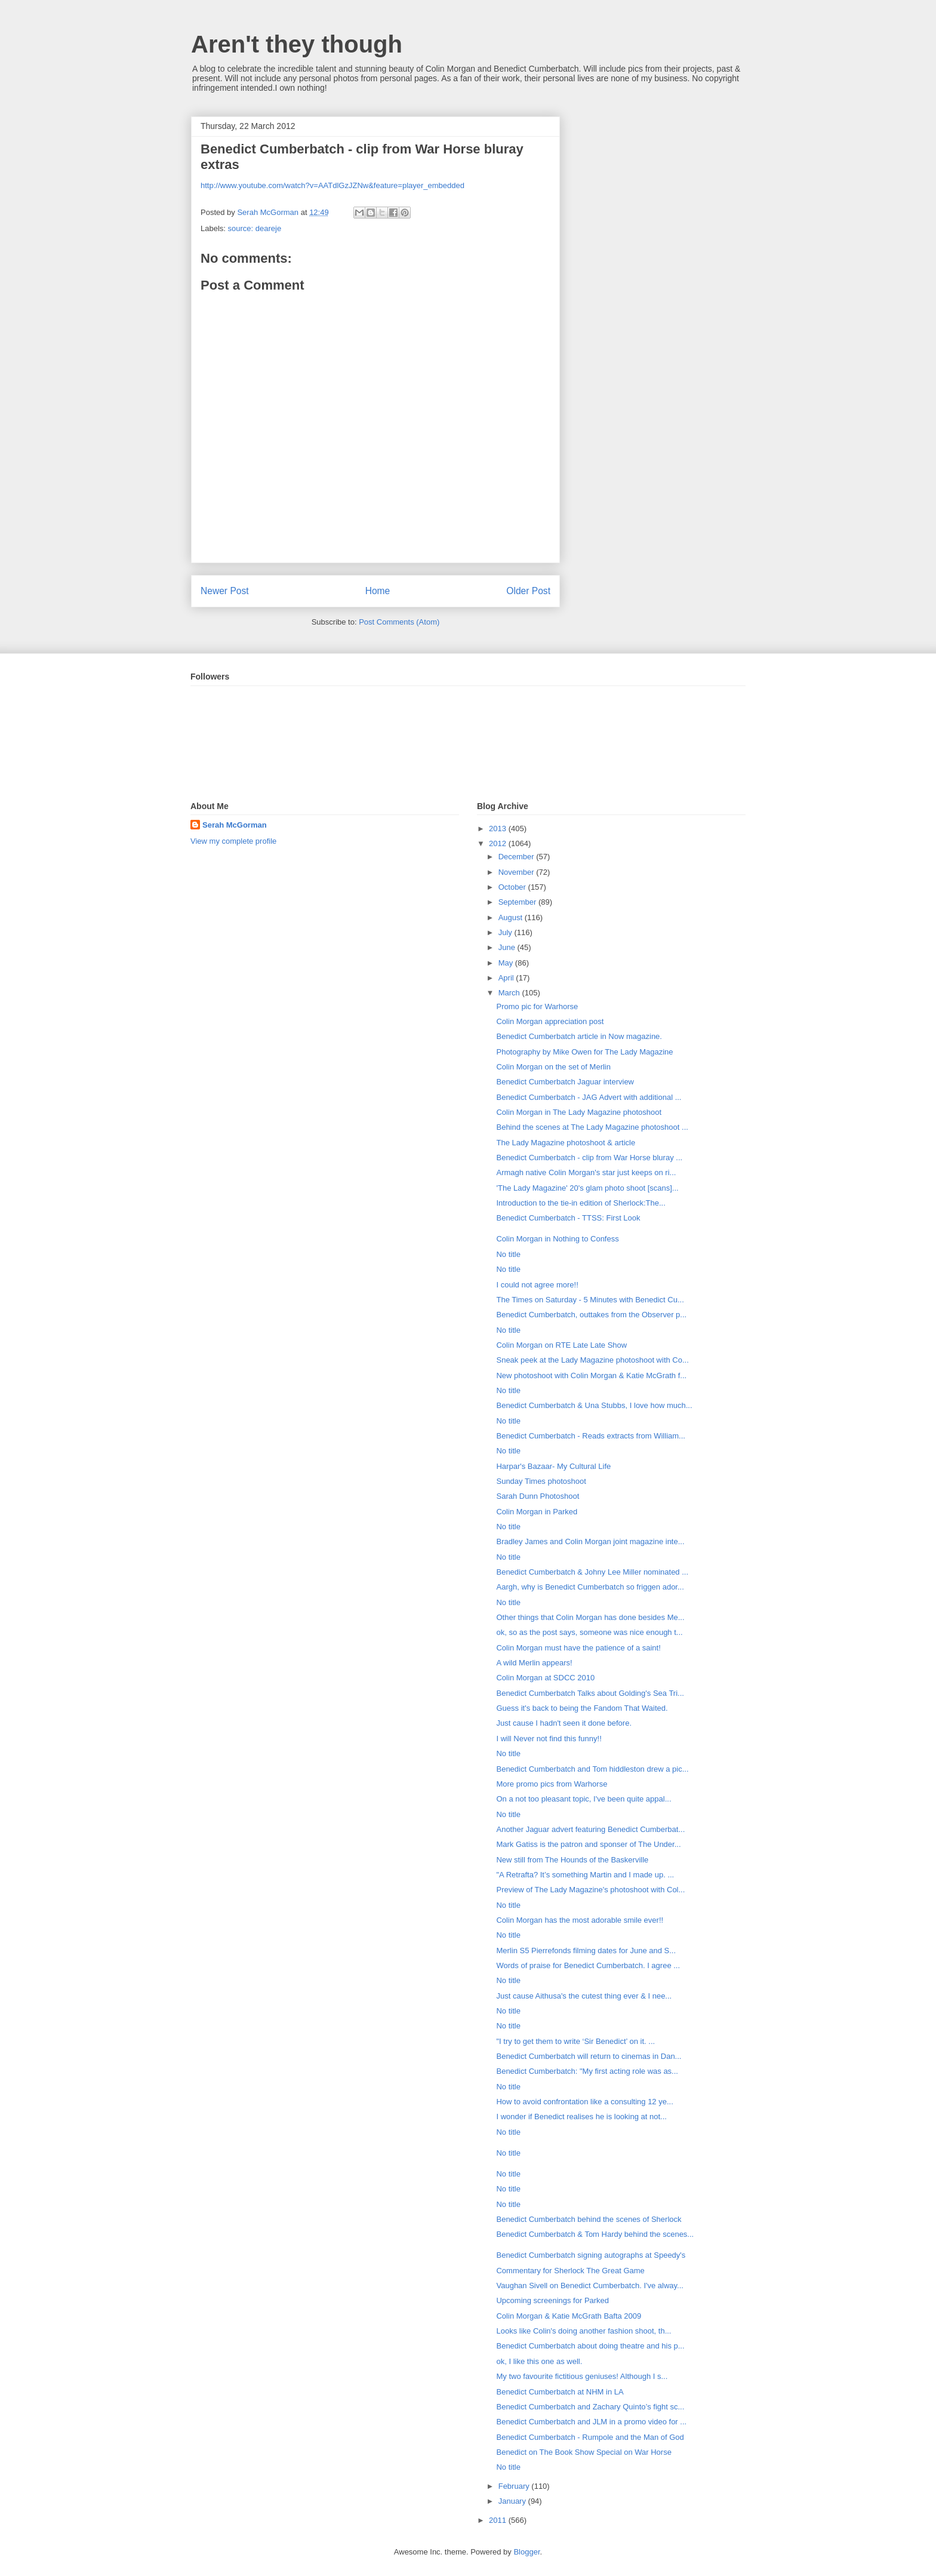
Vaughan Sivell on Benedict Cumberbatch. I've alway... (589, 2285)
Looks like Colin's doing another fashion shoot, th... (583, 2330)
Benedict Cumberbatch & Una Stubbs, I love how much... (594, 1405)
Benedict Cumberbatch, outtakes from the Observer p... (591, 1314)
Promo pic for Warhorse (537, 1006)
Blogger (526, 2551)
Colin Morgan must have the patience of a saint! (578, 1647)
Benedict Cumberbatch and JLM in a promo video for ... (591, 2421)
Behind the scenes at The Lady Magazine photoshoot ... (592, 1127)
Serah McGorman (234, 824)
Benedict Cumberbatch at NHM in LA (559, 2391)
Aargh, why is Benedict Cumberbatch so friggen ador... (589, 1586)
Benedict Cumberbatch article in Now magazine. (578, 1036)
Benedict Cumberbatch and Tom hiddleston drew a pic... (592, 1769)
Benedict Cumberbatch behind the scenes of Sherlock (588, 2219)
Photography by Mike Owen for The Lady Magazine (584, 1051)
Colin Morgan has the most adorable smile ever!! (579, 1920)
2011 (499, 2520)
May (506, 962)
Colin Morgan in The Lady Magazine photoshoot (578, 1112)
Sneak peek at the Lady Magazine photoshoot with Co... (592, 1359)
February (515, 2486)
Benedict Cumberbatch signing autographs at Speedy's (590, 2255)
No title (508, 1254)
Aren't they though (296, 44)
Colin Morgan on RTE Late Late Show (561, 1345)
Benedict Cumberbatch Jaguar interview (565, 1081)
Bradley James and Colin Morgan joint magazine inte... (590, 1541)
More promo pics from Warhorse (551, 1783)
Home (377, 591)
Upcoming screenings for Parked (552, 2300)
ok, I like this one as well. (539, 2361)
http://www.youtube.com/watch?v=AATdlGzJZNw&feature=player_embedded (332, 185)
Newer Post (225, 591)
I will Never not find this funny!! (548, 1738)
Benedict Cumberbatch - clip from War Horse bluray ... (589, 1157)
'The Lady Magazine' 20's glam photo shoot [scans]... (587, 1188)
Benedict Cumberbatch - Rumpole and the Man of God (589, 2437)
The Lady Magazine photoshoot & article (565, 1142)
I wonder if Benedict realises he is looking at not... (581, 2116)
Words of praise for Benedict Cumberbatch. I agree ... (588, 1965)
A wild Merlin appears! (534, 1662)
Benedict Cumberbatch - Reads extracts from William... (590, 1435)
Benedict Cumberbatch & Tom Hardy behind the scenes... (595, 2234)
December (517, 856)
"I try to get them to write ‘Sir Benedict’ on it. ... (575, 2041)
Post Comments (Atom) (399, 621)
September (518, 901)
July (506, 932)
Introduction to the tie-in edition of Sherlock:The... (580, 1202)
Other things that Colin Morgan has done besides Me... (590, 1617)
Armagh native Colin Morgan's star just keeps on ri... (586, 1172)
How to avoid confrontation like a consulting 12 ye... (584, 2101)
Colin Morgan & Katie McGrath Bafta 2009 (568, 2315)
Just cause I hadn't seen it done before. (564, 1723)
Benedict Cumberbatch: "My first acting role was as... (587, 2071)
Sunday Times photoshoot (541, 1481)
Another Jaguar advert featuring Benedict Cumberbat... (590, 1829)
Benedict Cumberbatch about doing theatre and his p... (590, 2345)
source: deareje (255, 228)
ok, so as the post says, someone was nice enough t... (589, 1632)
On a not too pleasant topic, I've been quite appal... (583, 1798)
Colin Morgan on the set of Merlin (553, 1066)
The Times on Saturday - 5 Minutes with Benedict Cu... (589, 1299)
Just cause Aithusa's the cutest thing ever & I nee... (584, 1995)
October (513, 887)
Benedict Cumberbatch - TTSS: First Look (568, 1217)
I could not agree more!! (537, 1284)
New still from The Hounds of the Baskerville (572, 1859)
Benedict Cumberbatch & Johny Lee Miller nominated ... (592, 1571)
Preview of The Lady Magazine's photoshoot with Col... (590, 1889)
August (511, 917)
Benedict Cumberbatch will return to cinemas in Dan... (588, 2056)
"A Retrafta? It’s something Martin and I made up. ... (585, 1874)
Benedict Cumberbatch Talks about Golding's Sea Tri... (589, 1693)
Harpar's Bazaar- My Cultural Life (553, 1466)
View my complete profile (233, 841)
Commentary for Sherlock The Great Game (570, 2270)
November (517, 872)
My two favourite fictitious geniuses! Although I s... (581, 2376)
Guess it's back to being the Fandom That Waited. (581, 1708)
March (510, 992)
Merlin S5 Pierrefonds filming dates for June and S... (586, 1950)
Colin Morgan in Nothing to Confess (557, 1238)
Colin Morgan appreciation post (550, 1021)
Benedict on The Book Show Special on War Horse (583, 2452)
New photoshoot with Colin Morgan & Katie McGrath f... (591, 1375)
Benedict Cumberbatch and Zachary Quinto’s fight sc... (590, 2406)
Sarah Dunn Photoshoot (537, 1496)
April (507, 977)
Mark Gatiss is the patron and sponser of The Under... (588, 1844)
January (513, 2501)
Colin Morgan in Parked (536, 1511)
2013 (499, 828)
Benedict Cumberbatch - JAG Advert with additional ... (588, 1097)
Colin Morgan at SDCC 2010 (545, 1677)
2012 (499, 843)
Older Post (528, 591)
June (508, 947)
